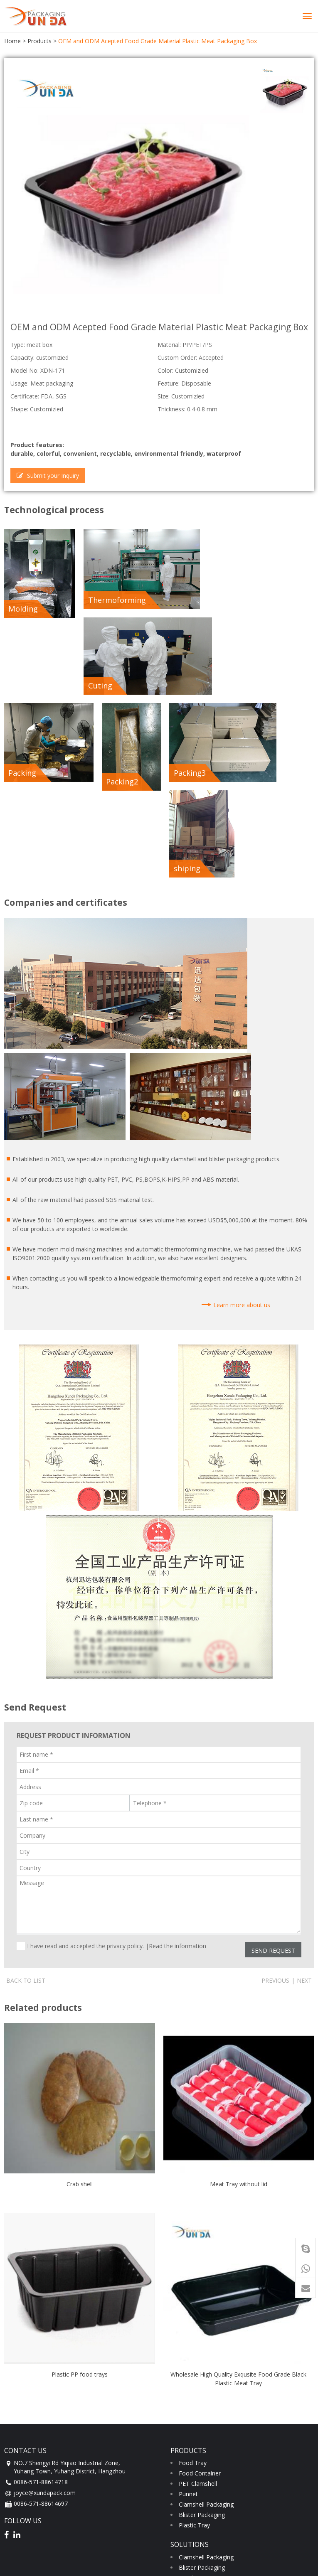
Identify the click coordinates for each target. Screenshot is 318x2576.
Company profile (34, 2453)
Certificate (26, 2463)
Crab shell (80, 1986)
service (17, 2525)
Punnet (188, 2296)
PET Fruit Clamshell (205, 2421)
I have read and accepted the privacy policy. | (116, 1748)
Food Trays (194, 2380)
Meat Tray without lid (238, 1986)
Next (304, 1782)
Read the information (177, 1748)
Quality (21, 2484)
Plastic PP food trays (80, 2176)
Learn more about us (241, 1106)
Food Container (200, 2275)
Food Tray (193, 2265)
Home (12, 41)
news (13, 2503)
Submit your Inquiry (48, 474)
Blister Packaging (202, 2316)
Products (39, 41)
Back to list (25, 1782)
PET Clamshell (198, 2285)
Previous (275, 1782)
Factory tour (29, 2474)
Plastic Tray (194, 2327)
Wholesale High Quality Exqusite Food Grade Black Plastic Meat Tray (238, 2180)
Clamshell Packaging (206, 2306)
